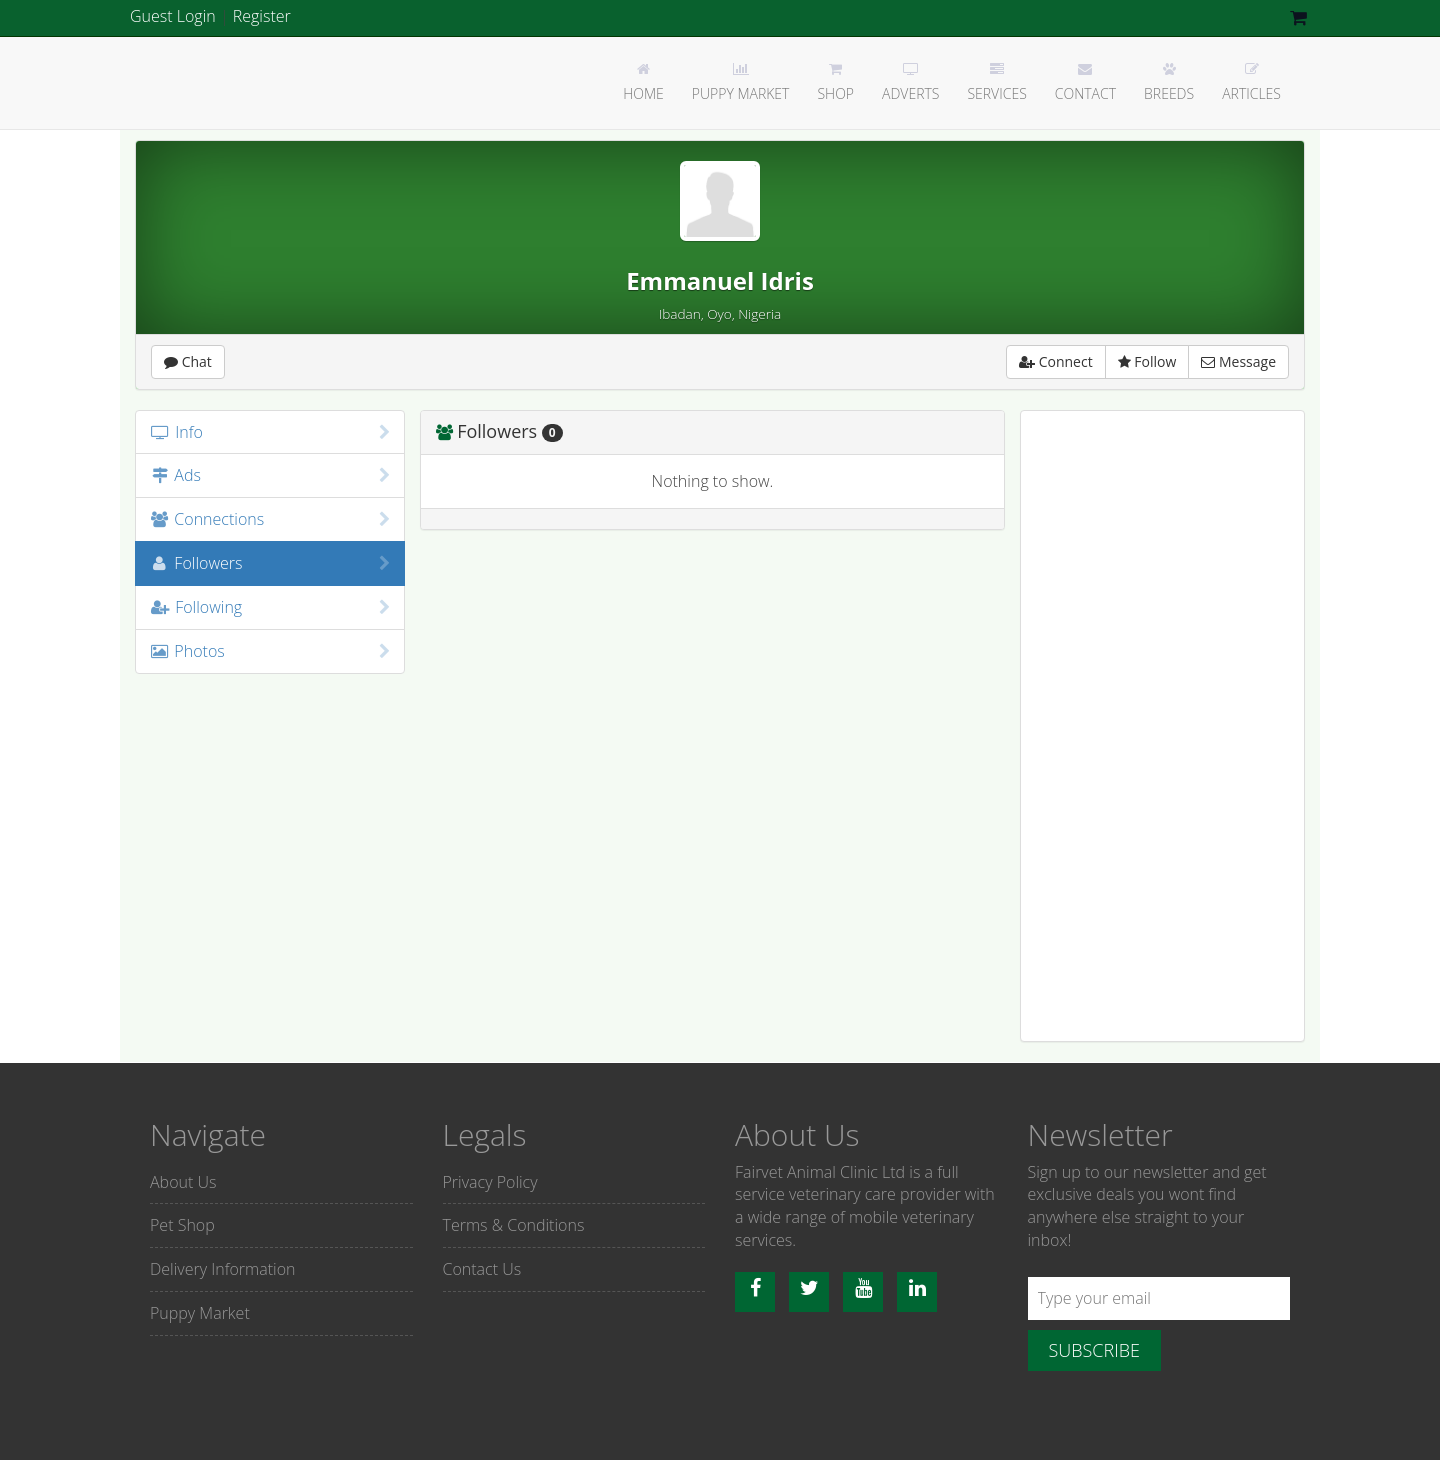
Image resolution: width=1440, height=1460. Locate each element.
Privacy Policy (490, 1182)
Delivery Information (222, 1269)
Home (643, 82)
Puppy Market (741, 82)
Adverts (910, 82)
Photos (270, 651)
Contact (1085, 82)
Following (270, 607)
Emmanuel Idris (720, 280)
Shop (835, 82)
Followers (270, 563)
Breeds (1169, 82)
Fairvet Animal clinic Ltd (205, 82)
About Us (183, 1182)
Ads (270, 475)
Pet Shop (182, 1225)
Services (996, 82)
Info (270, 432)
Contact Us (482, 1269)
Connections (270, 519)
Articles (1251, 82)
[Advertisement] (1162, 726)
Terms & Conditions (514, 1225)
